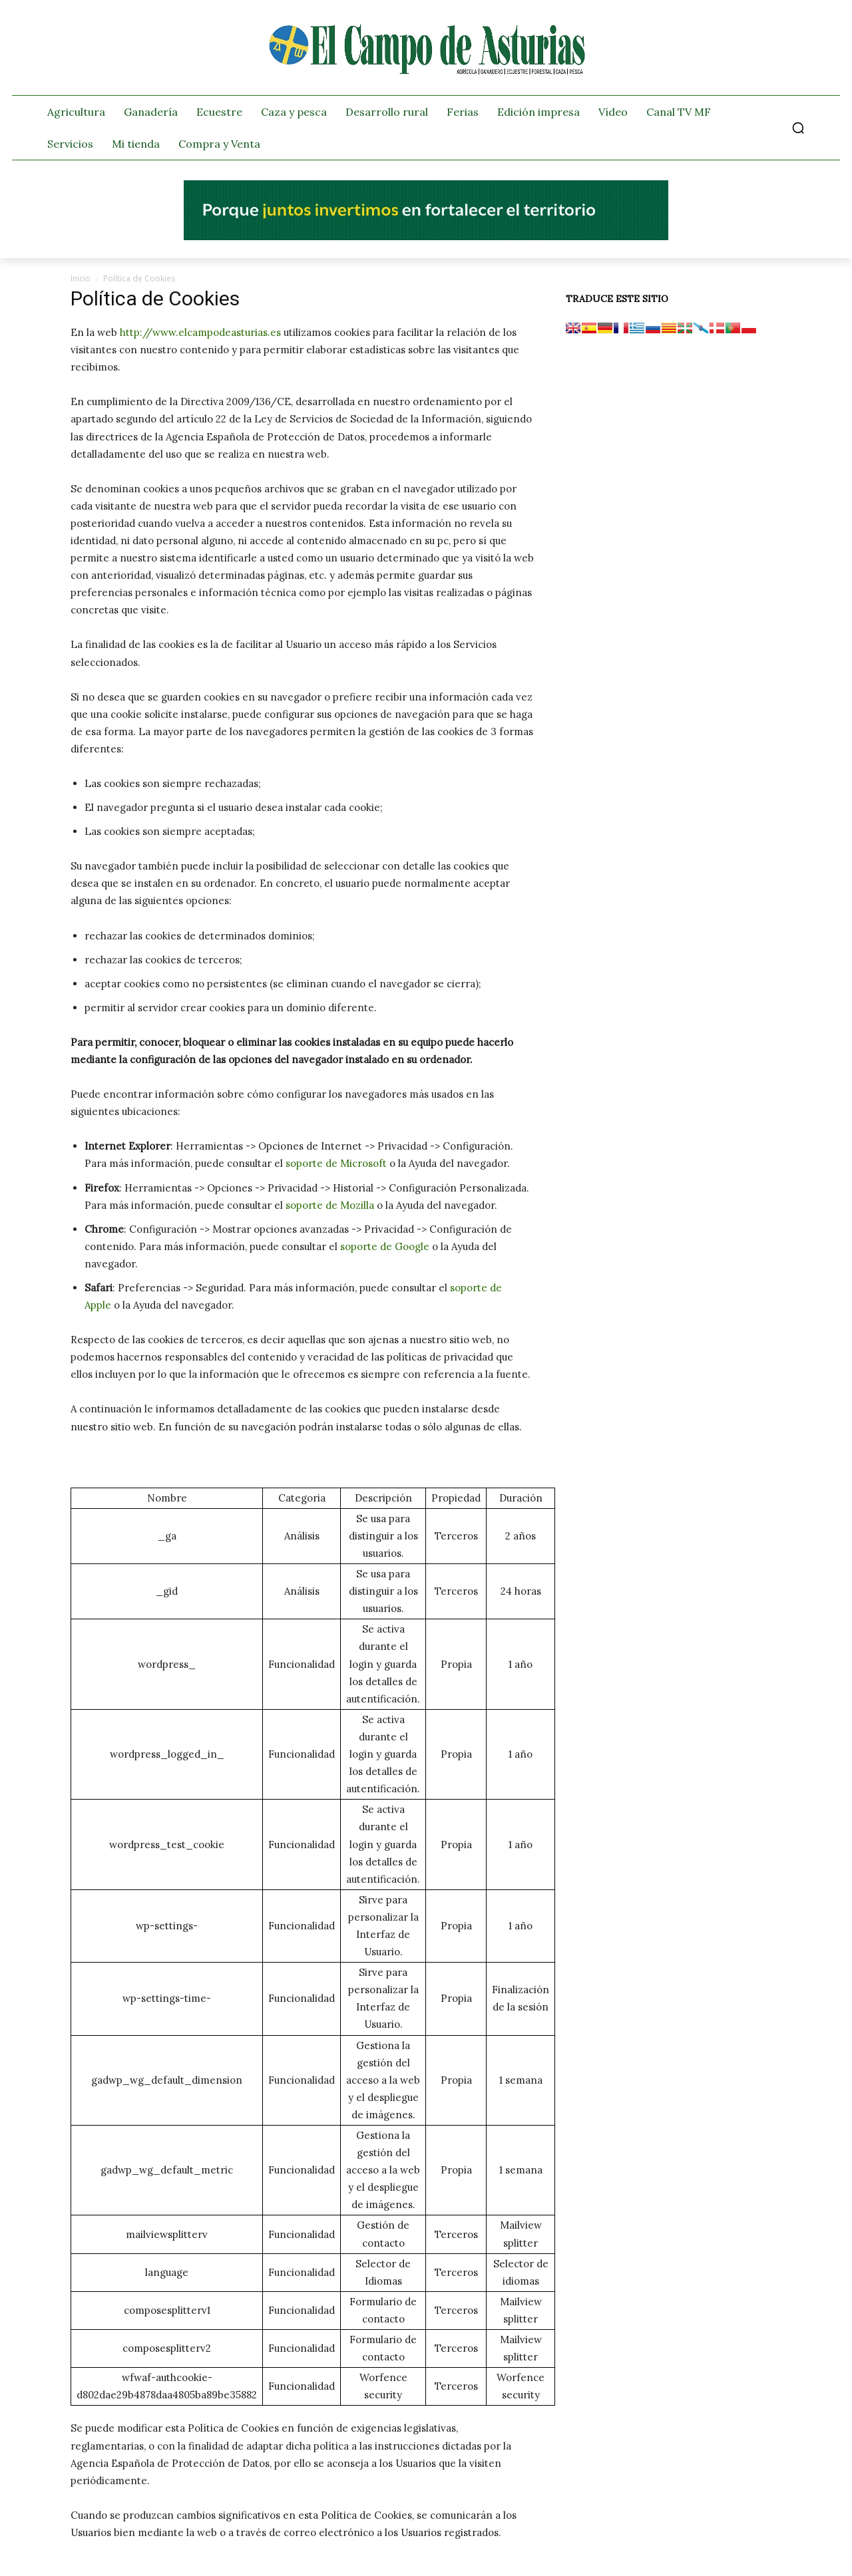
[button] (798, 128)
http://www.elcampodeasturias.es (200, 332)
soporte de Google (384, 1246)
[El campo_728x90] (426, 237)
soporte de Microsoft (336, 1163)
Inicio (81, 278)
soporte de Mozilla (330, 1205)
